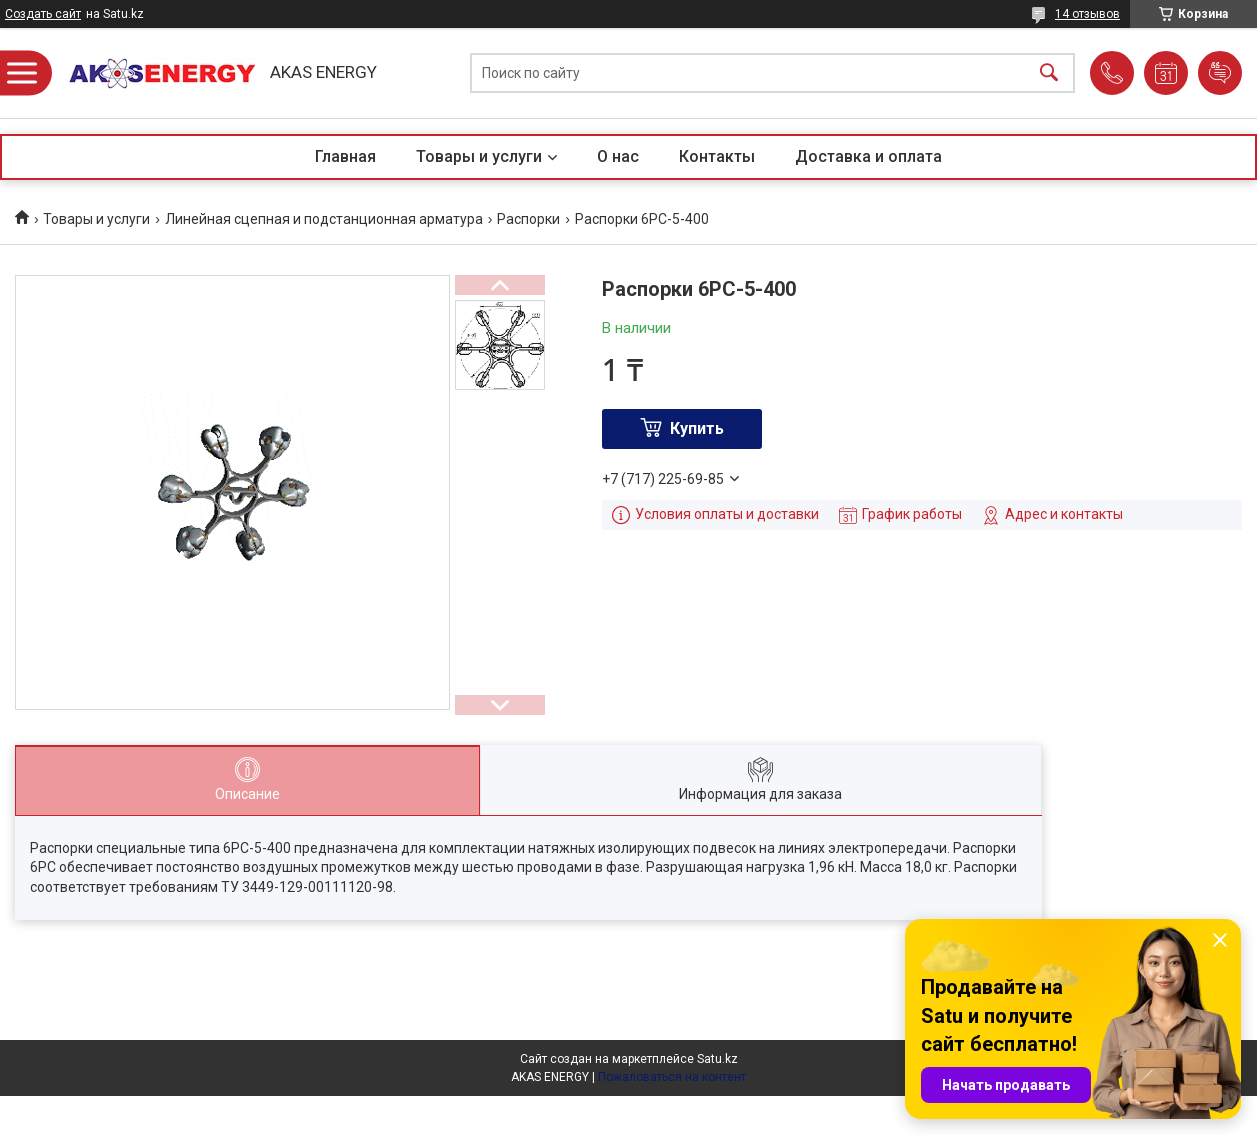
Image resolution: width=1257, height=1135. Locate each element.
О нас (618, 156)
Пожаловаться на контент (672, 1077)
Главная (345, 156)
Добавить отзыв (1220, 73)
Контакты (717, 156)
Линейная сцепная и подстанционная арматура (324, 219)
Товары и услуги (479, 156)
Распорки (528, 219)
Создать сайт (43, 14)
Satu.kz (717, 1059)
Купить (697, 428)
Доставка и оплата (868, 156)
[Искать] (1049, 73)
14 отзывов (1087, 14)
